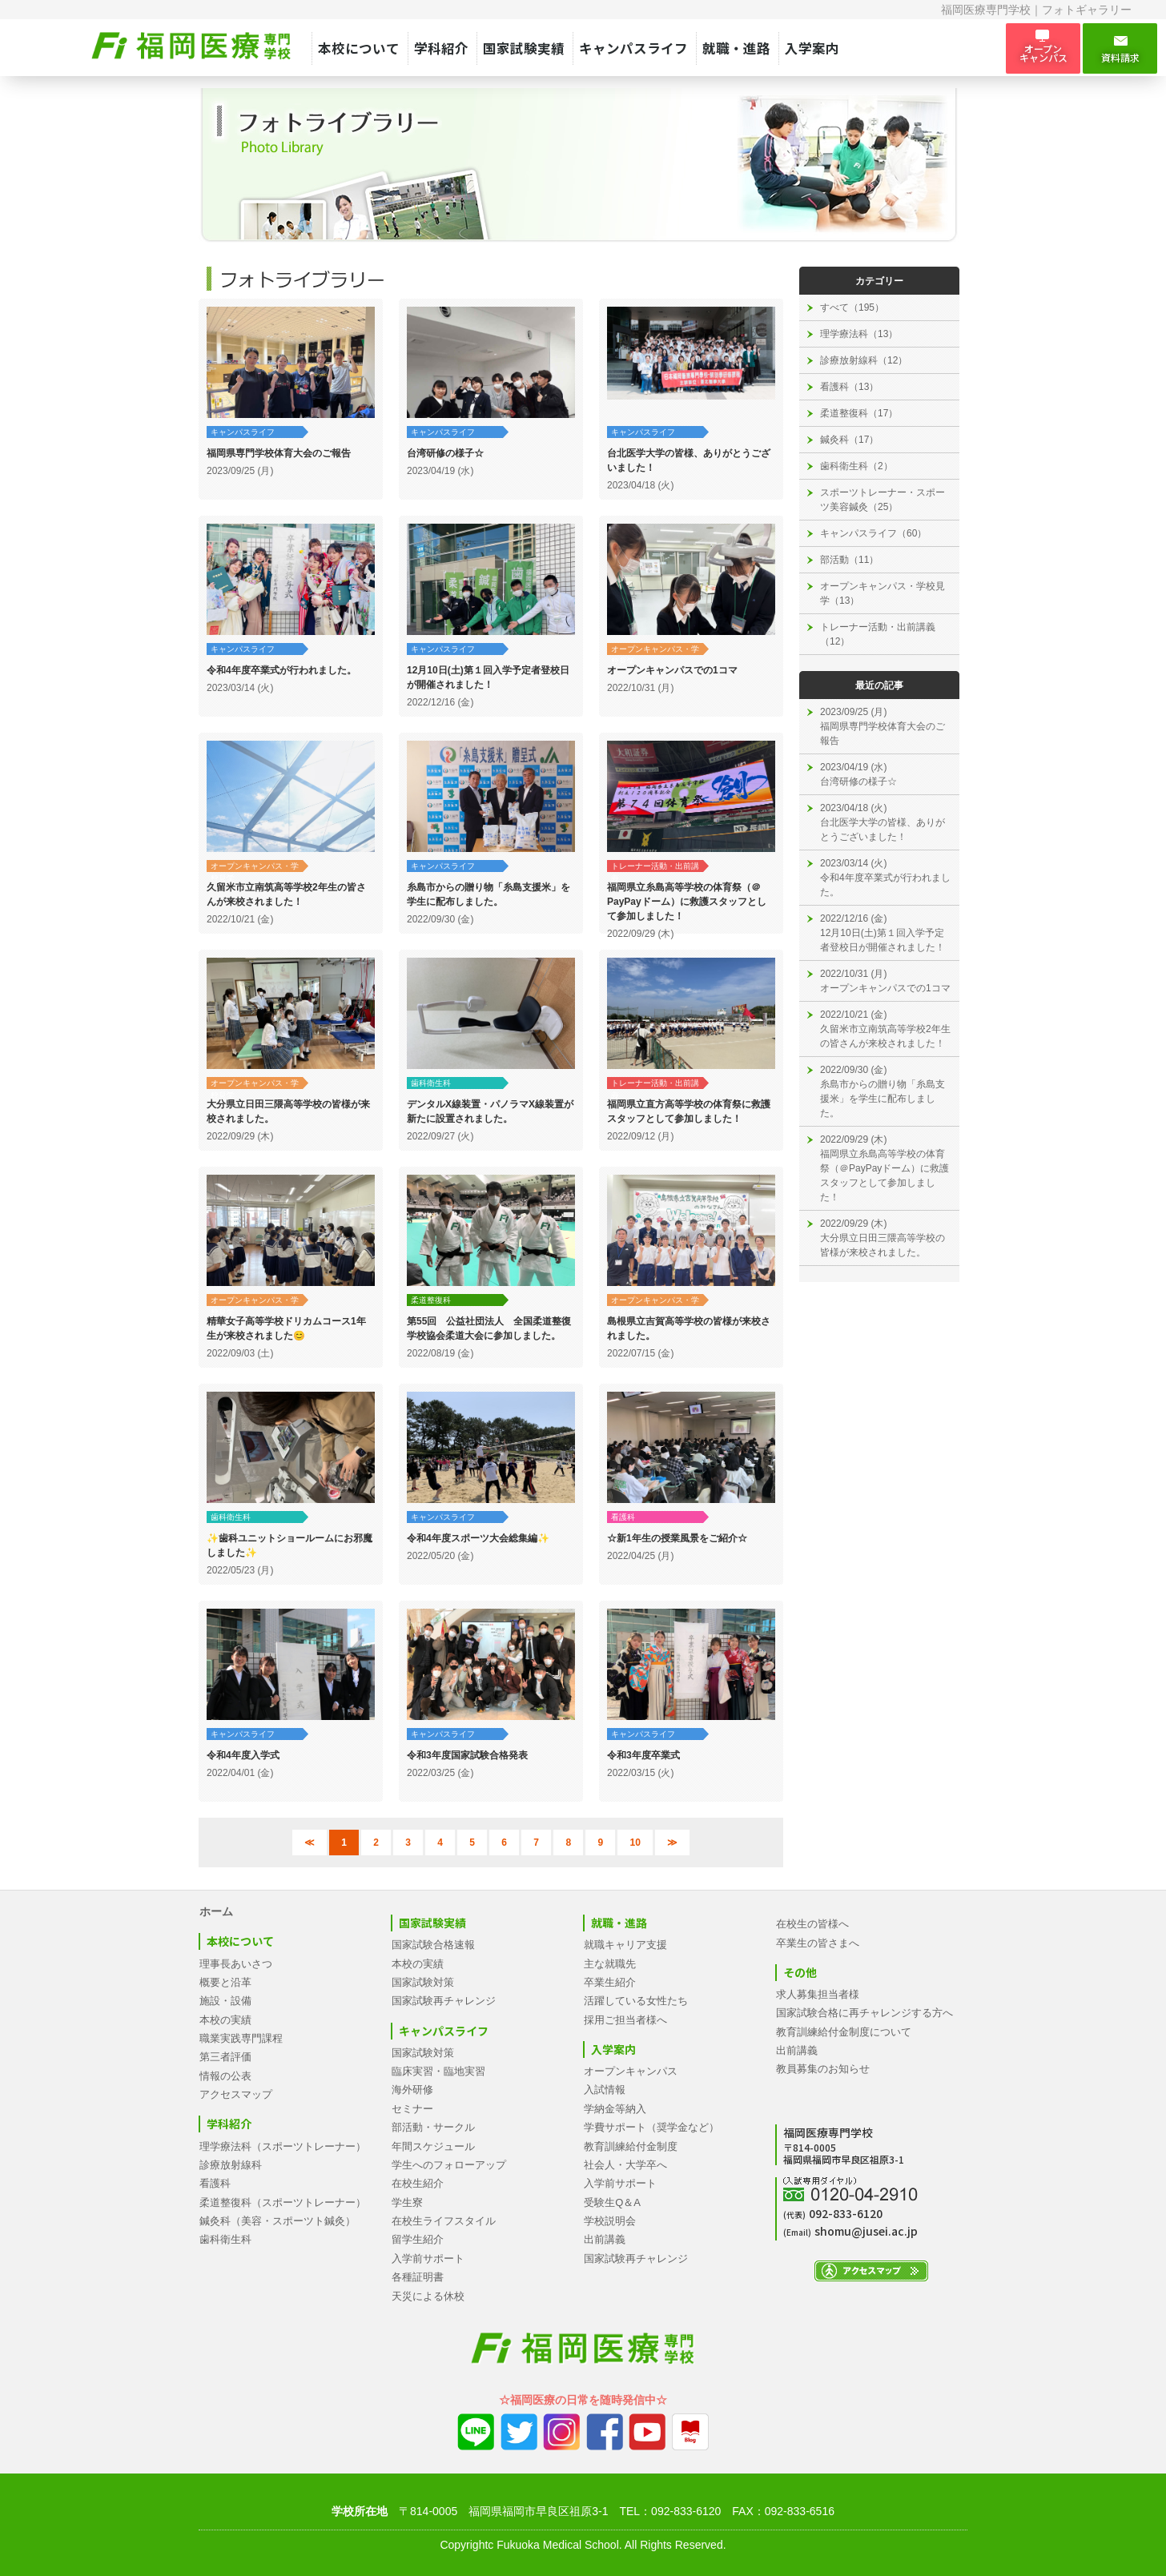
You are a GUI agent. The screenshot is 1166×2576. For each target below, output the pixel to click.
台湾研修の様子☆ (445, 453)
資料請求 (1120, 49)
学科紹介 (441, 48)
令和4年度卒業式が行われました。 (281, 670)
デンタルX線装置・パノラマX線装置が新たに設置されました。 (490, 1111)
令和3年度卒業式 (643, 1755)
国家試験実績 (524, 48)
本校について (359, 48)
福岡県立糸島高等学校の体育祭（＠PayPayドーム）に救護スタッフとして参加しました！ (686, 902)
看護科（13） (849, 386)
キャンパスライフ (633, 48)
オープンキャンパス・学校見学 (655, 650)
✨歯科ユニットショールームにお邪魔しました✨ (289, 1545)
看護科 (623, 1517)
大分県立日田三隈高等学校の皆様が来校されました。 (288, 1111)
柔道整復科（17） (859, 413)
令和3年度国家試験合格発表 (467, 1755)
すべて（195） (852, 307)
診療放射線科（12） (863, 360)
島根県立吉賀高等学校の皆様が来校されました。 (688, 1328)
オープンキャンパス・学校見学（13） (882, 593)
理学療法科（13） (859, 334)
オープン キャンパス (1043, 48)
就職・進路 (736, 48)
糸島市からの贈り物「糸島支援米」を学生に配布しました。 (488, 894)
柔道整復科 (431, 1300)
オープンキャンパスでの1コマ (672, 670)
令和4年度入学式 (243, 1755)
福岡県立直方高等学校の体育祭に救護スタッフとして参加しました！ (688, 1111)
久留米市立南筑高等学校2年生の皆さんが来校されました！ (286, 894)
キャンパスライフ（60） (873, 533)
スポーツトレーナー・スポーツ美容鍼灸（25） (882, 499)
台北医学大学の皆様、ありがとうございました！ (688, 460)
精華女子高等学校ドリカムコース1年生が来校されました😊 (286, 1328)
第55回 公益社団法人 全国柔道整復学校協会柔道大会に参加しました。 (489, 1328)
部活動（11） (849, 559)
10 (634, 1842)
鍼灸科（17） (849, 439)
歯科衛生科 (431, 1083)
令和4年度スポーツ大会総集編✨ (478, 1538)
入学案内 (812, 48)
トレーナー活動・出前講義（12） (877, 634)
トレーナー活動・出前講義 (655, 867)
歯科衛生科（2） (856, 466)
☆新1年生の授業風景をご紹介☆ (677, 1538)
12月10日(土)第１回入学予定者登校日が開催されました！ (488, 677)
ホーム (216, 1911)
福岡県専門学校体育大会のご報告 (279, 453)
